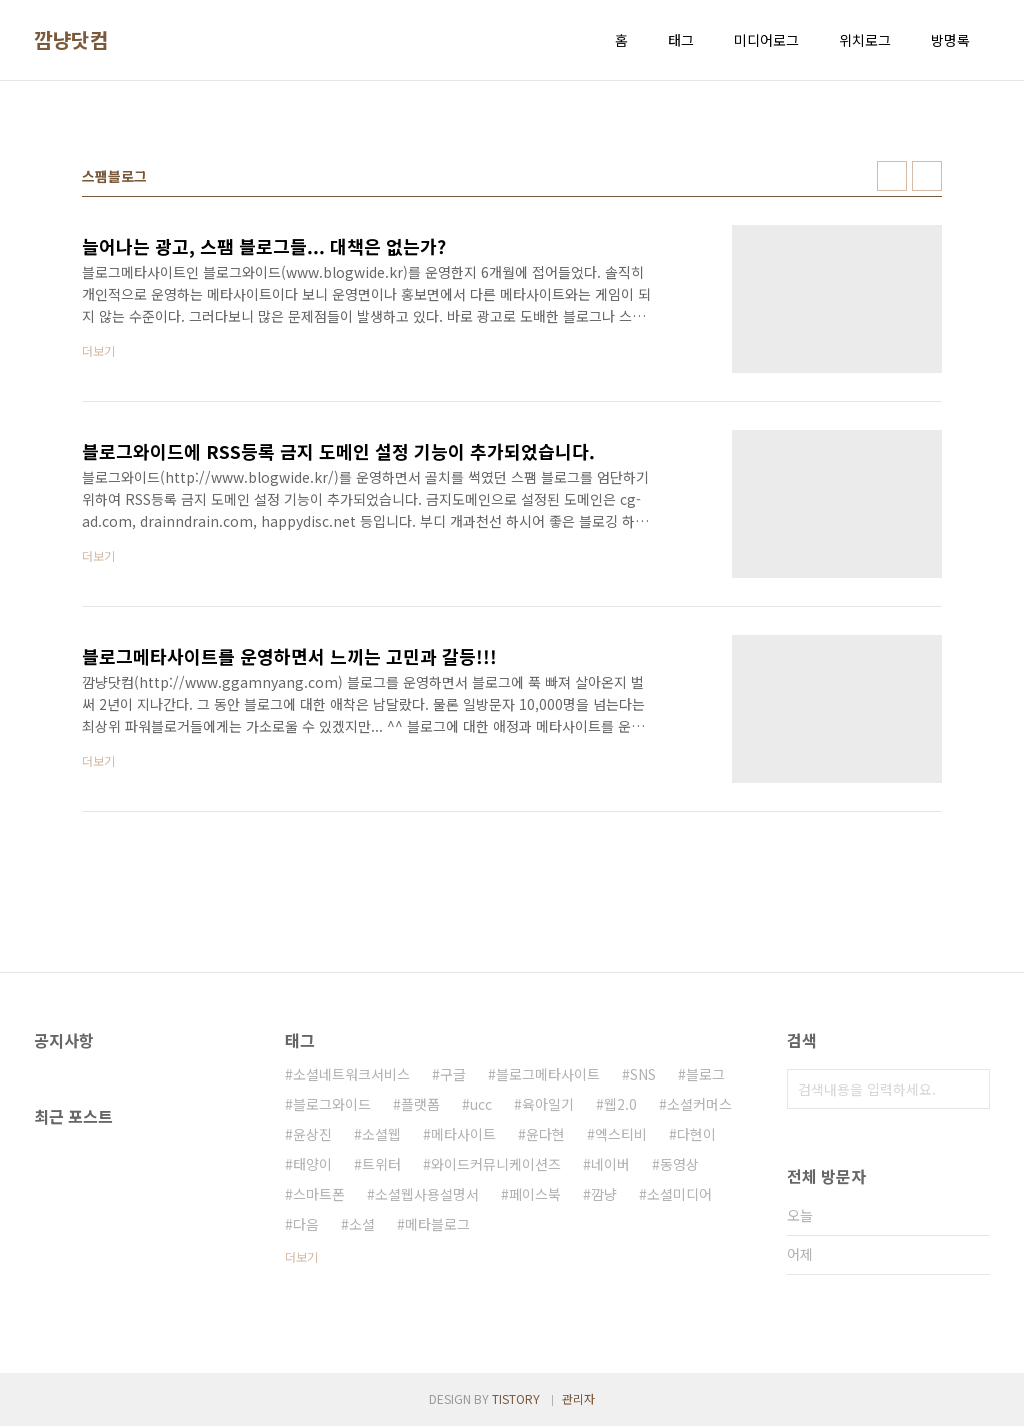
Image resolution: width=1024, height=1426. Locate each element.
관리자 (578, 1398)
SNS (643, 1074)
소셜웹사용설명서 (427, 1194)
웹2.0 (620, 1104)
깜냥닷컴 (71, 40)
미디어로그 (766, 40)
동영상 (679, 1164)
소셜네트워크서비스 (351, 1074)
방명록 (950, 40)
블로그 (705, 1074)
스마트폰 (319, 1194)
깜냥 (604, 1194)
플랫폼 (420, 1104)
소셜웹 (381, 1134)
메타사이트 (463, 1134)
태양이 (312, 1164)
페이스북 (535, 1194)
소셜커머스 (699, 1104)
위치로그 (865, 40)
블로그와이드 (332, 1104)
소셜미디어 (679, 1194)
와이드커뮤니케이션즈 (496, 1164)
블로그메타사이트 (548, 1074)
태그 (681, 40)
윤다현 (545, 1134)
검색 (970, 1089)
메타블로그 (437, 1224)
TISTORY (516, 1398)
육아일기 (548, 1104)
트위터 (381, 1164)
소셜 (362, 1224)
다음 (306, 1224)
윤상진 (312, 1134)
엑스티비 (621, 1134)
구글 (453, 1074)
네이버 (610, 1164)
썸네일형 (892, 176)
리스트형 (927, 176)
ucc (481, 1104)
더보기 (301, 1256)
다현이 (696, 1134)
